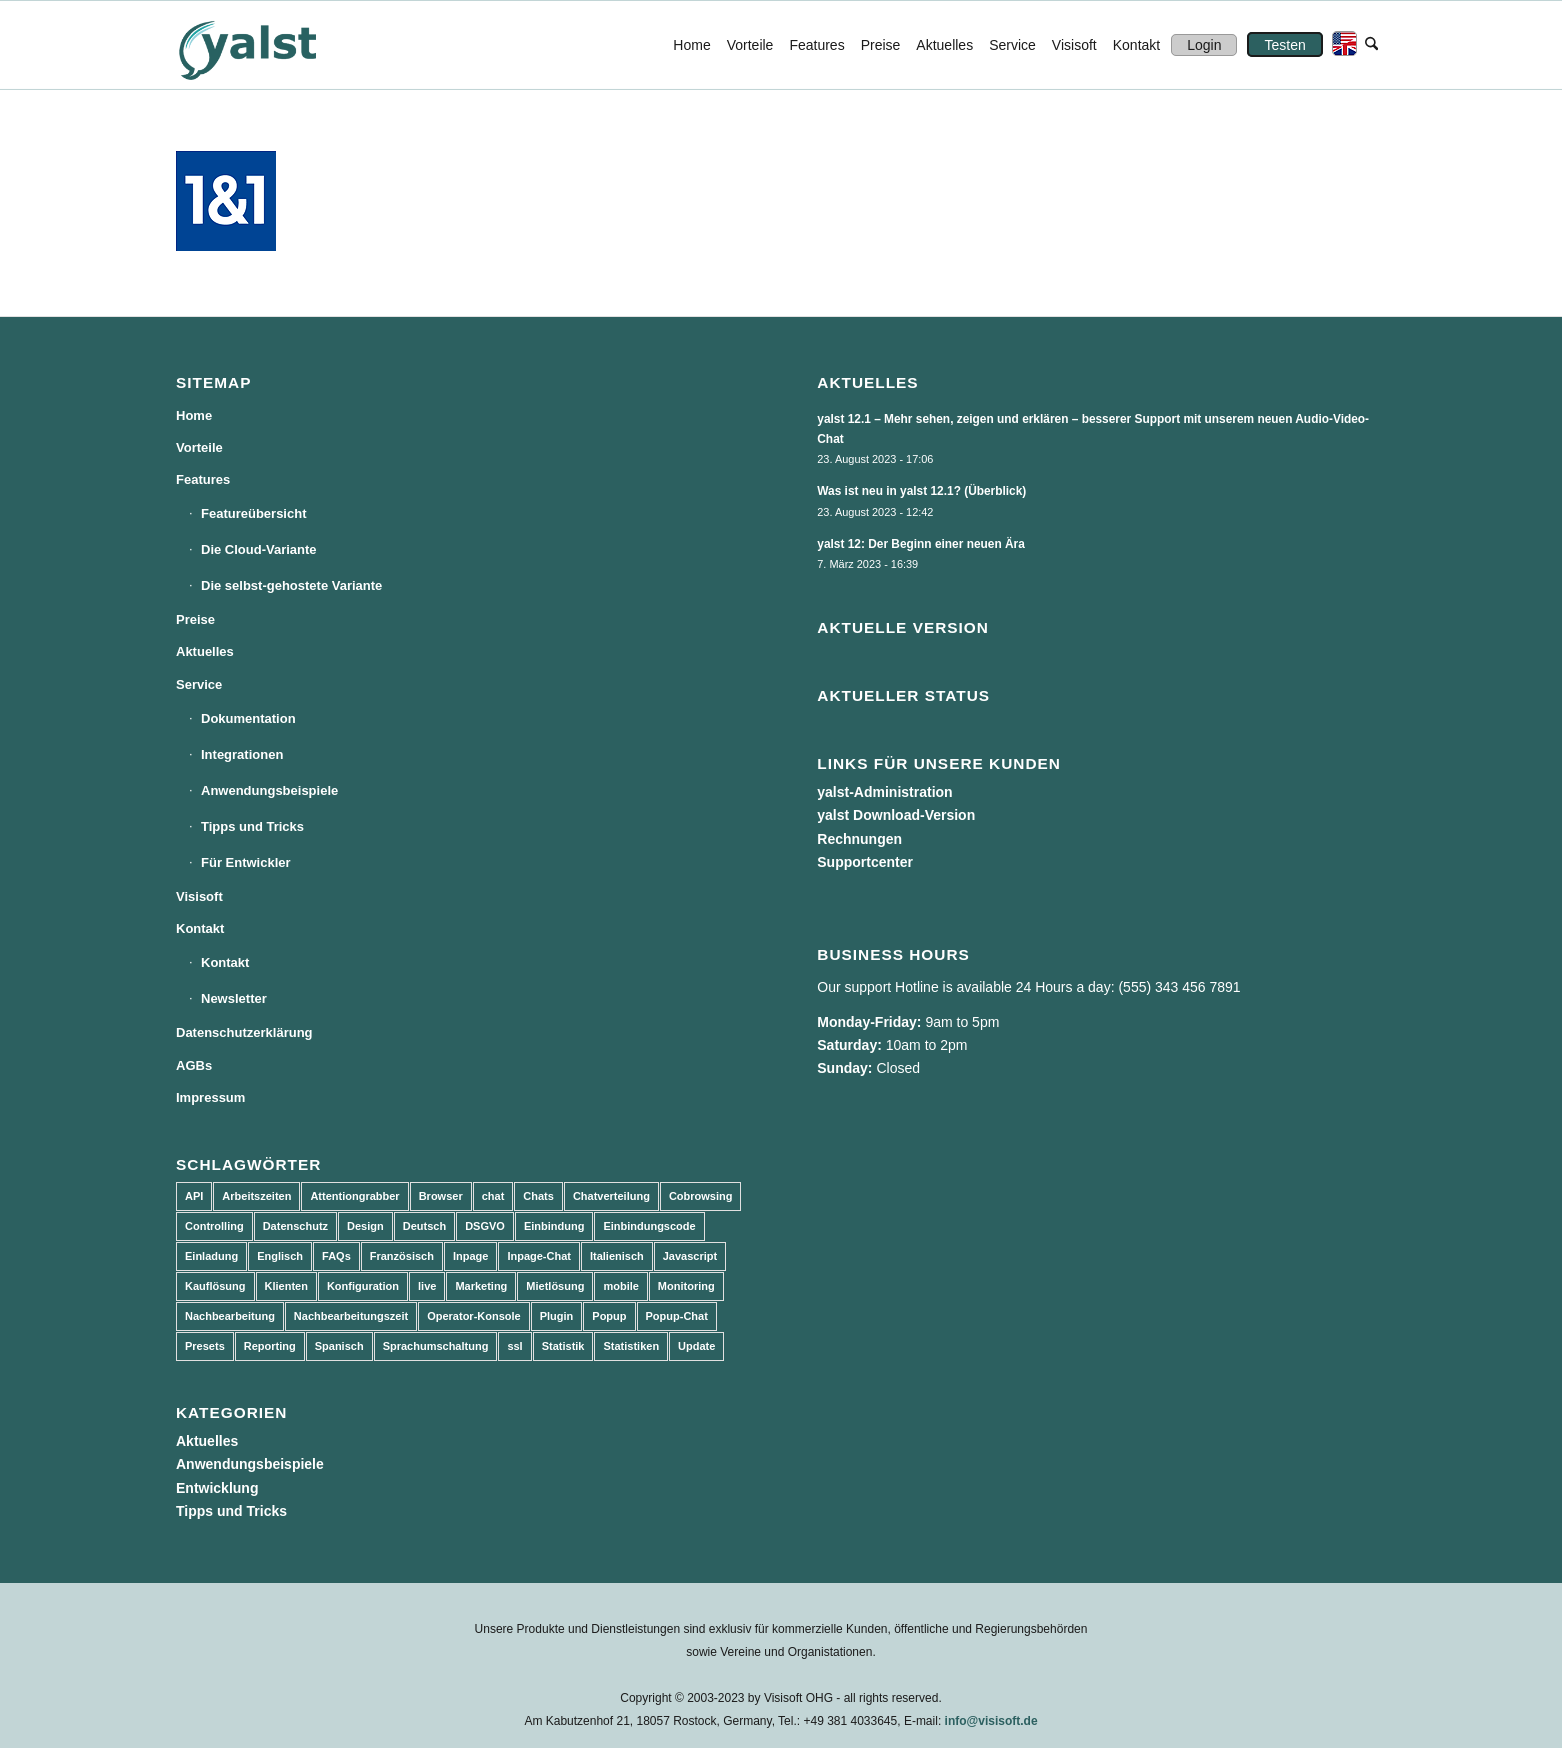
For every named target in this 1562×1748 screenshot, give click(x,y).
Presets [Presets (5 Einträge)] (205, 1346)
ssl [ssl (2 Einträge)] (514, 1346)
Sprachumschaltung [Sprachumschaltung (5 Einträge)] (436, 1346)
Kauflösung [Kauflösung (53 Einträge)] (215, 1286)
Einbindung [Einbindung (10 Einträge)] (554, 1226)
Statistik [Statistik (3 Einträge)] (563, 1346)
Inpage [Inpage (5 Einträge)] (470, 1256)
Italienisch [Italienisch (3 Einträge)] (617, 1256)
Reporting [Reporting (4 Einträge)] (270, 1346)
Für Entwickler (246, 862)
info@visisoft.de (991, 1721)
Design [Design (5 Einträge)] (365, 1226)
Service (199, 684)
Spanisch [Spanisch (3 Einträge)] (339, 1346)
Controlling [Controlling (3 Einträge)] (214, 1226)
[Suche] (1371, 45)
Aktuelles (205, 651)
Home (194, 415)
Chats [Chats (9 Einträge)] (538, 1196)
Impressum (210, 1097)
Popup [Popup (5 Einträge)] (609, 1316)
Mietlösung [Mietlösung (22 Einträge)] (555, 1286)
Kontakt (200, 928)
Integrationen (242, 754)
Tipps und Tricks (252, 826)
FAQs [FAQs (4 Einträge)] (336, 1256)
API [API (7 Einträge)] (194, 1196)
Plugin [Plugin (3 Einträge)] (557, 1316)
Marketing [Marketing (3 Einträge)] (481, 1286)
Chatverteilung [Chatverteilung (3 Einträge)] (611, 1196)
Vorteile (199, 447)
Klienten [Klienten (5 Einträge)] (286, 1286)
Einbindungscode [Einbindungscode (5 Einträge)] (649, 1226)
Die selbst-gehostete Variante (291, 585)
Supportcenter (865, 862)
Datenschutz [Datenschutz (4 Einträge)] (295, 1226)
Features (203, 479)
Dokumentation (248, 718)
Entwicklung (217, 1488)
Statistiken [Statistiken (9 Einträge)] (631, 1346)
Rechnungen (859, 839)
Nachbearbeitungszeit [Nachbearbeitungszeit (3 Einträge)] (351, 1316)
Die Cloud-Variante (259, 549)
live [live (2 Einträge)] (427, 1286)
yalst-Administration (884, 792)
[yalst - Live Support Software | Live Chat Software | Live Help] (272, 45)
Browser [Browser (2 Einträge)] (441, 1196)
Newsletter (234, 998)
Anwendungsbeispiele (269, 790)
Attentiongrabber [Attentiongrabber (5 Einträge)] (354, 1196)
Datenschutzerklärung (244, 1032)
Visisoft (199, 896)
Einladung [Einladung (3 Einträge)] (211, 1256)
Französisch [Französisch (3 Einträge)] (402, 1256)
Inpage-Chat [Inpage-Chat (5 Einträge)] (539, 1256)
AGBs (194, 1065)
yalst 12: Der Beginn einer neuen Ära (921, 544)
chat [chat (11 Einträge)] (493, 1196)
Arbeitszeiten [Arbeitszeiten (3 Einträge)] (256, 1196)
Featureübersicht (253, 513)
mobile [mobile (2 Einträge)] (620, 1286)
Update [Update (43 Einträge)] (696, 1346)
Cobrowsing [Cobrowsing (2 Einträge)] (701, 1196)
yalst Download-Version (896, 815)
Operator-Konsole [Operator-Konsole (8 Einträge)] (474, 1316)
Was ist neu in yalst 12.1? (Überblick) (921, 491)
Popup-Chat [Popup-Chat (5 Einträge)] (677, 1316)
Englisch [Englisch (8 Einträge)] (280, 1256)
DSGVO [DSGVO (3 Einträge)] (485, 1226)
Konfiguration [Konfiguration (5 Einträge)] (363, 1286)
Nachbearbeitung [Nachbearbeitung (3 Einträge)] (230, 1316)
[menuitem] (691, 45)
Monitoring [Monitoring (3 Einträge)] (686, 1286)
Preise (195, 619)
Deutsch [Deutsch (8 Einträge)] (424, 1226)
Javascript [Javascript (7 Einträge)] (690, 1256)
